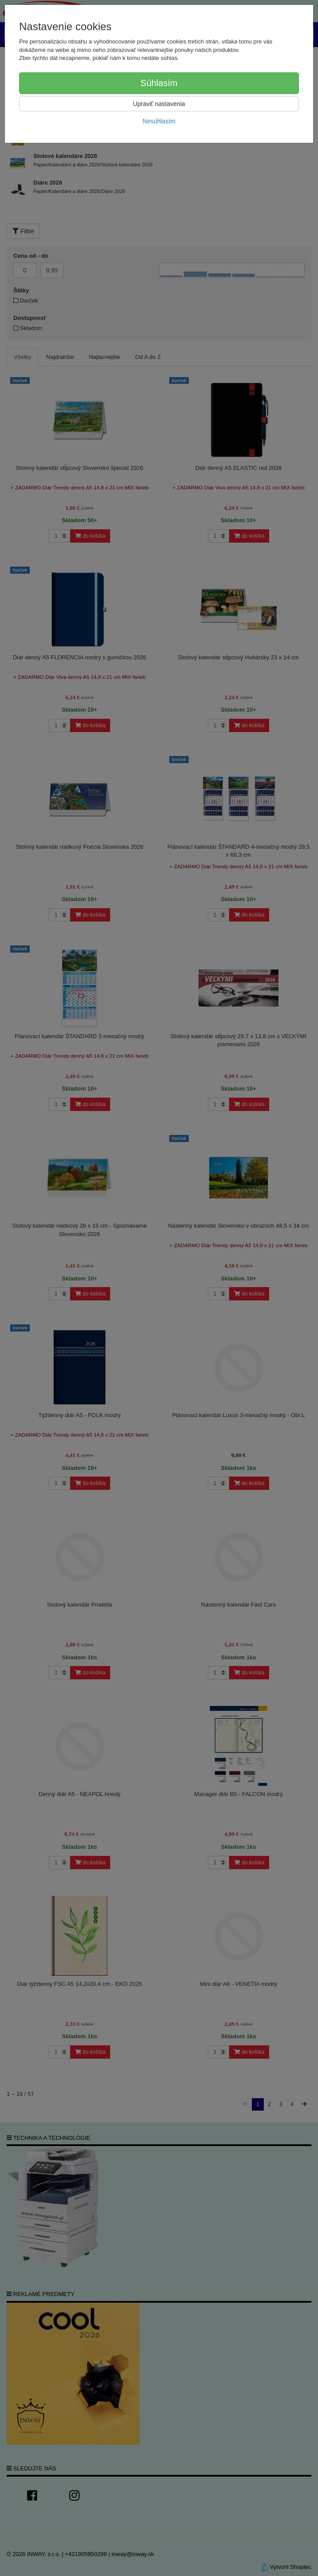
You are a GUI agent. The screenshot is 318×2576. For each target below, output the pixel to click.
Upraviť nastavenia (159, 103)
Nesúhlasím (159, 121)
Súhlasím (158, 83)
